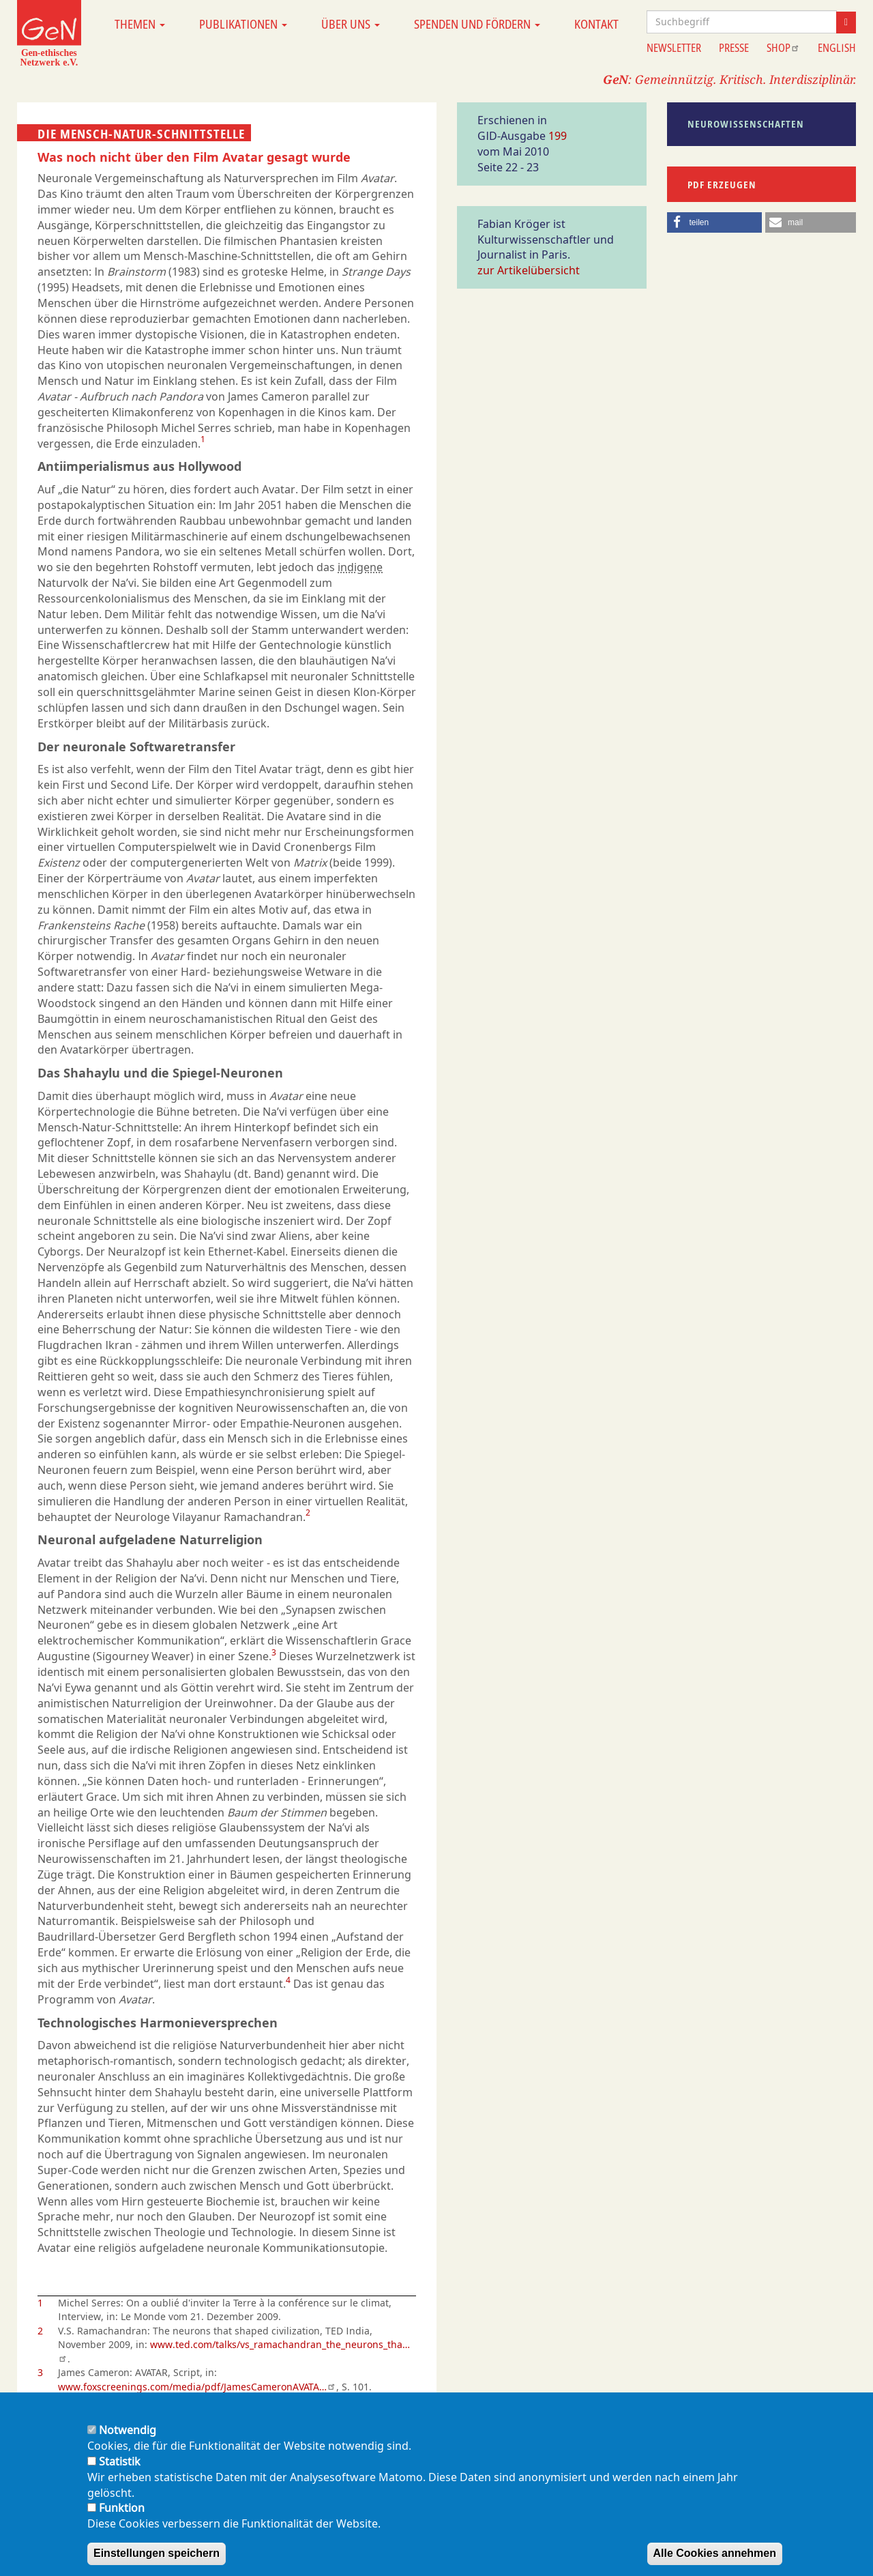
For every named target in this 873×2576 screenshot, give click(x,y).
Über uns (350, 24)
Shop (783, 47)
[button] (715, 222)
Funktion (122, 2507)
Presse (734, 47)
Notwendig (127, 2429)
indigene (360, 567)
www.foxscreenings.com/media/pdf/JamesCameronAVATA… (197, 2386)
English (837, 47)
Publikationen (243, 24)
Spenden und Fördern (477, 24)
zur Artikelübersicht (528, 270)
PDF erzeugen (721, 184)
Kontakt (596, 24)
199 (557, 135)
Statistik (119, 2461)
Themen (140, 24)
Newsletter (674, 47)
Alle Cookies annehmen (715, 2553)
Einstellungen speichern (156, 2553)
